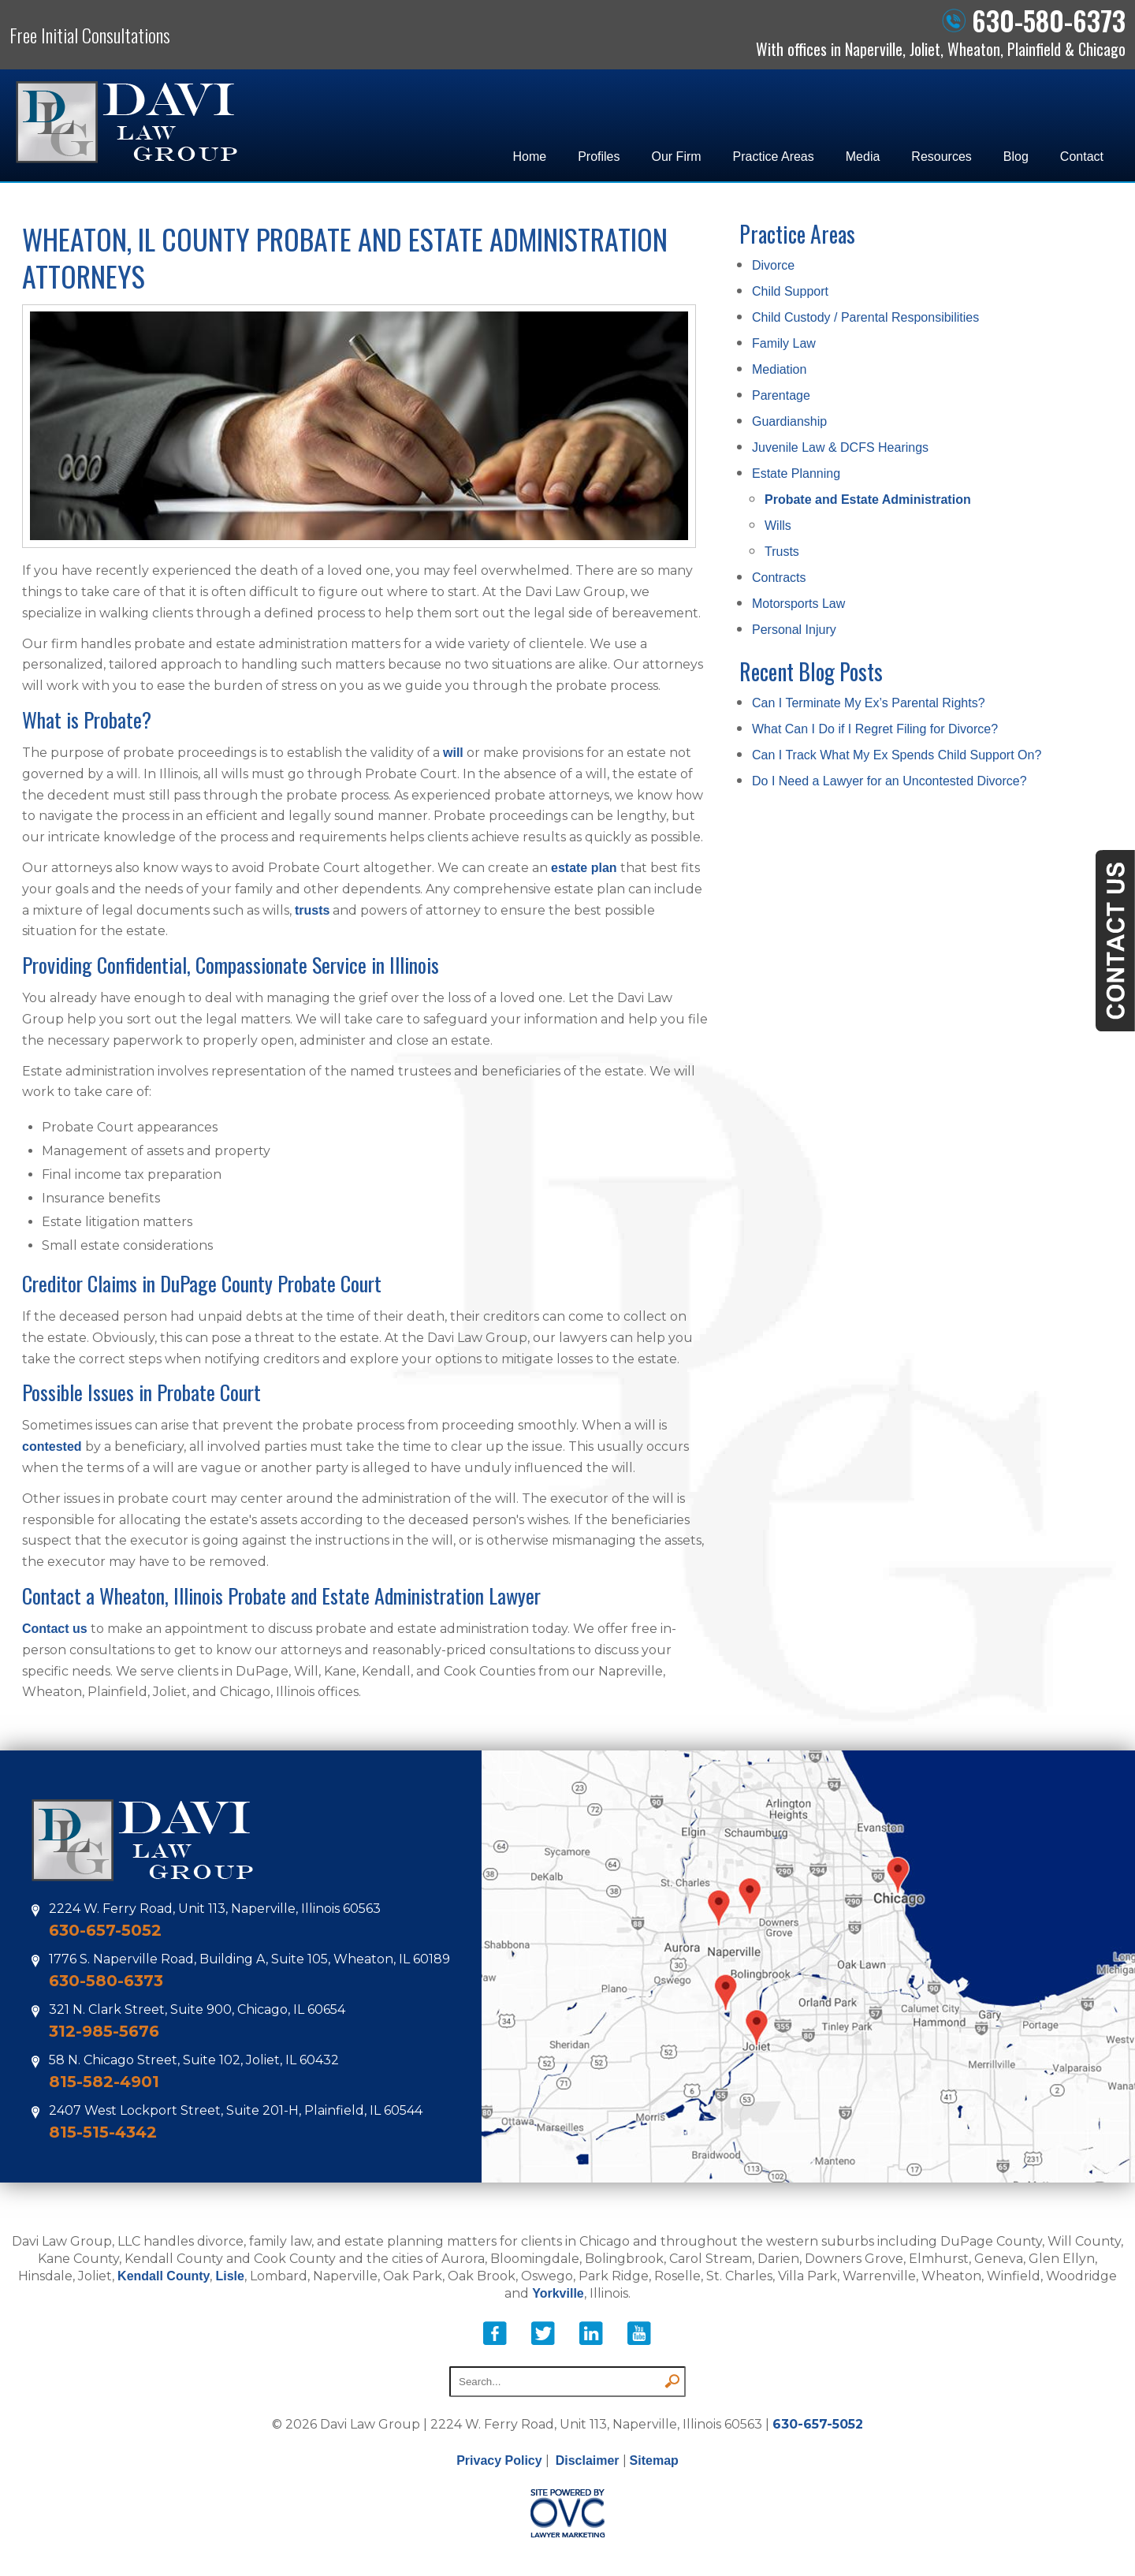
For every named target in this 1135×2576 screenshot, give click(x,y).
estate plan (584, 867)
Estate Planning (796, 473)
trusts (312, 910)
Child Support (790, 291)
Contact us (54, 1628)
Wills (778, 525)
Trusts (782, 551)
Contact (1081, 156)
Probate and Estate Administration (868, 499)
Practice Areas (773, 156)
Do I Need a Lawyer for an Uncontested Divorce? (889, 781)
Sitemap (654, 2460)
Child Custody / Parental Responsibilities (865, 317)
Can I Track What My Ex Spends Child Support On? (896, 755)
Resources (941, 156)
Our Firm (676, 156)
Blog (1016, 156)
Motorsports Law (798, 603)
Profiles (599, 156)
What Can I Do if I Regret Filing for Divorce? (875, 729)
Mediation (779, 369)
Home (529, 156)
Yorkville (558, 2293)
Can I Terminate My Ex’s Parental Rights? (868, 703)
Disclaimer (588, 2460)
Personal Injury (794, 629)
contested (52, 1446)
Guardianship (789, 421)
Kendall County (163, 2276)
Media (863, 156)
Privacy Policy (499, 2460)
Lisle (229, 2276)
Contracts (779, 577)
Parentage (781, 395)
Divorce (773, 265)
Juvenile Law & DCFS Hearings (840, 447)
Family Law (784, 343)
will (453, 752)
